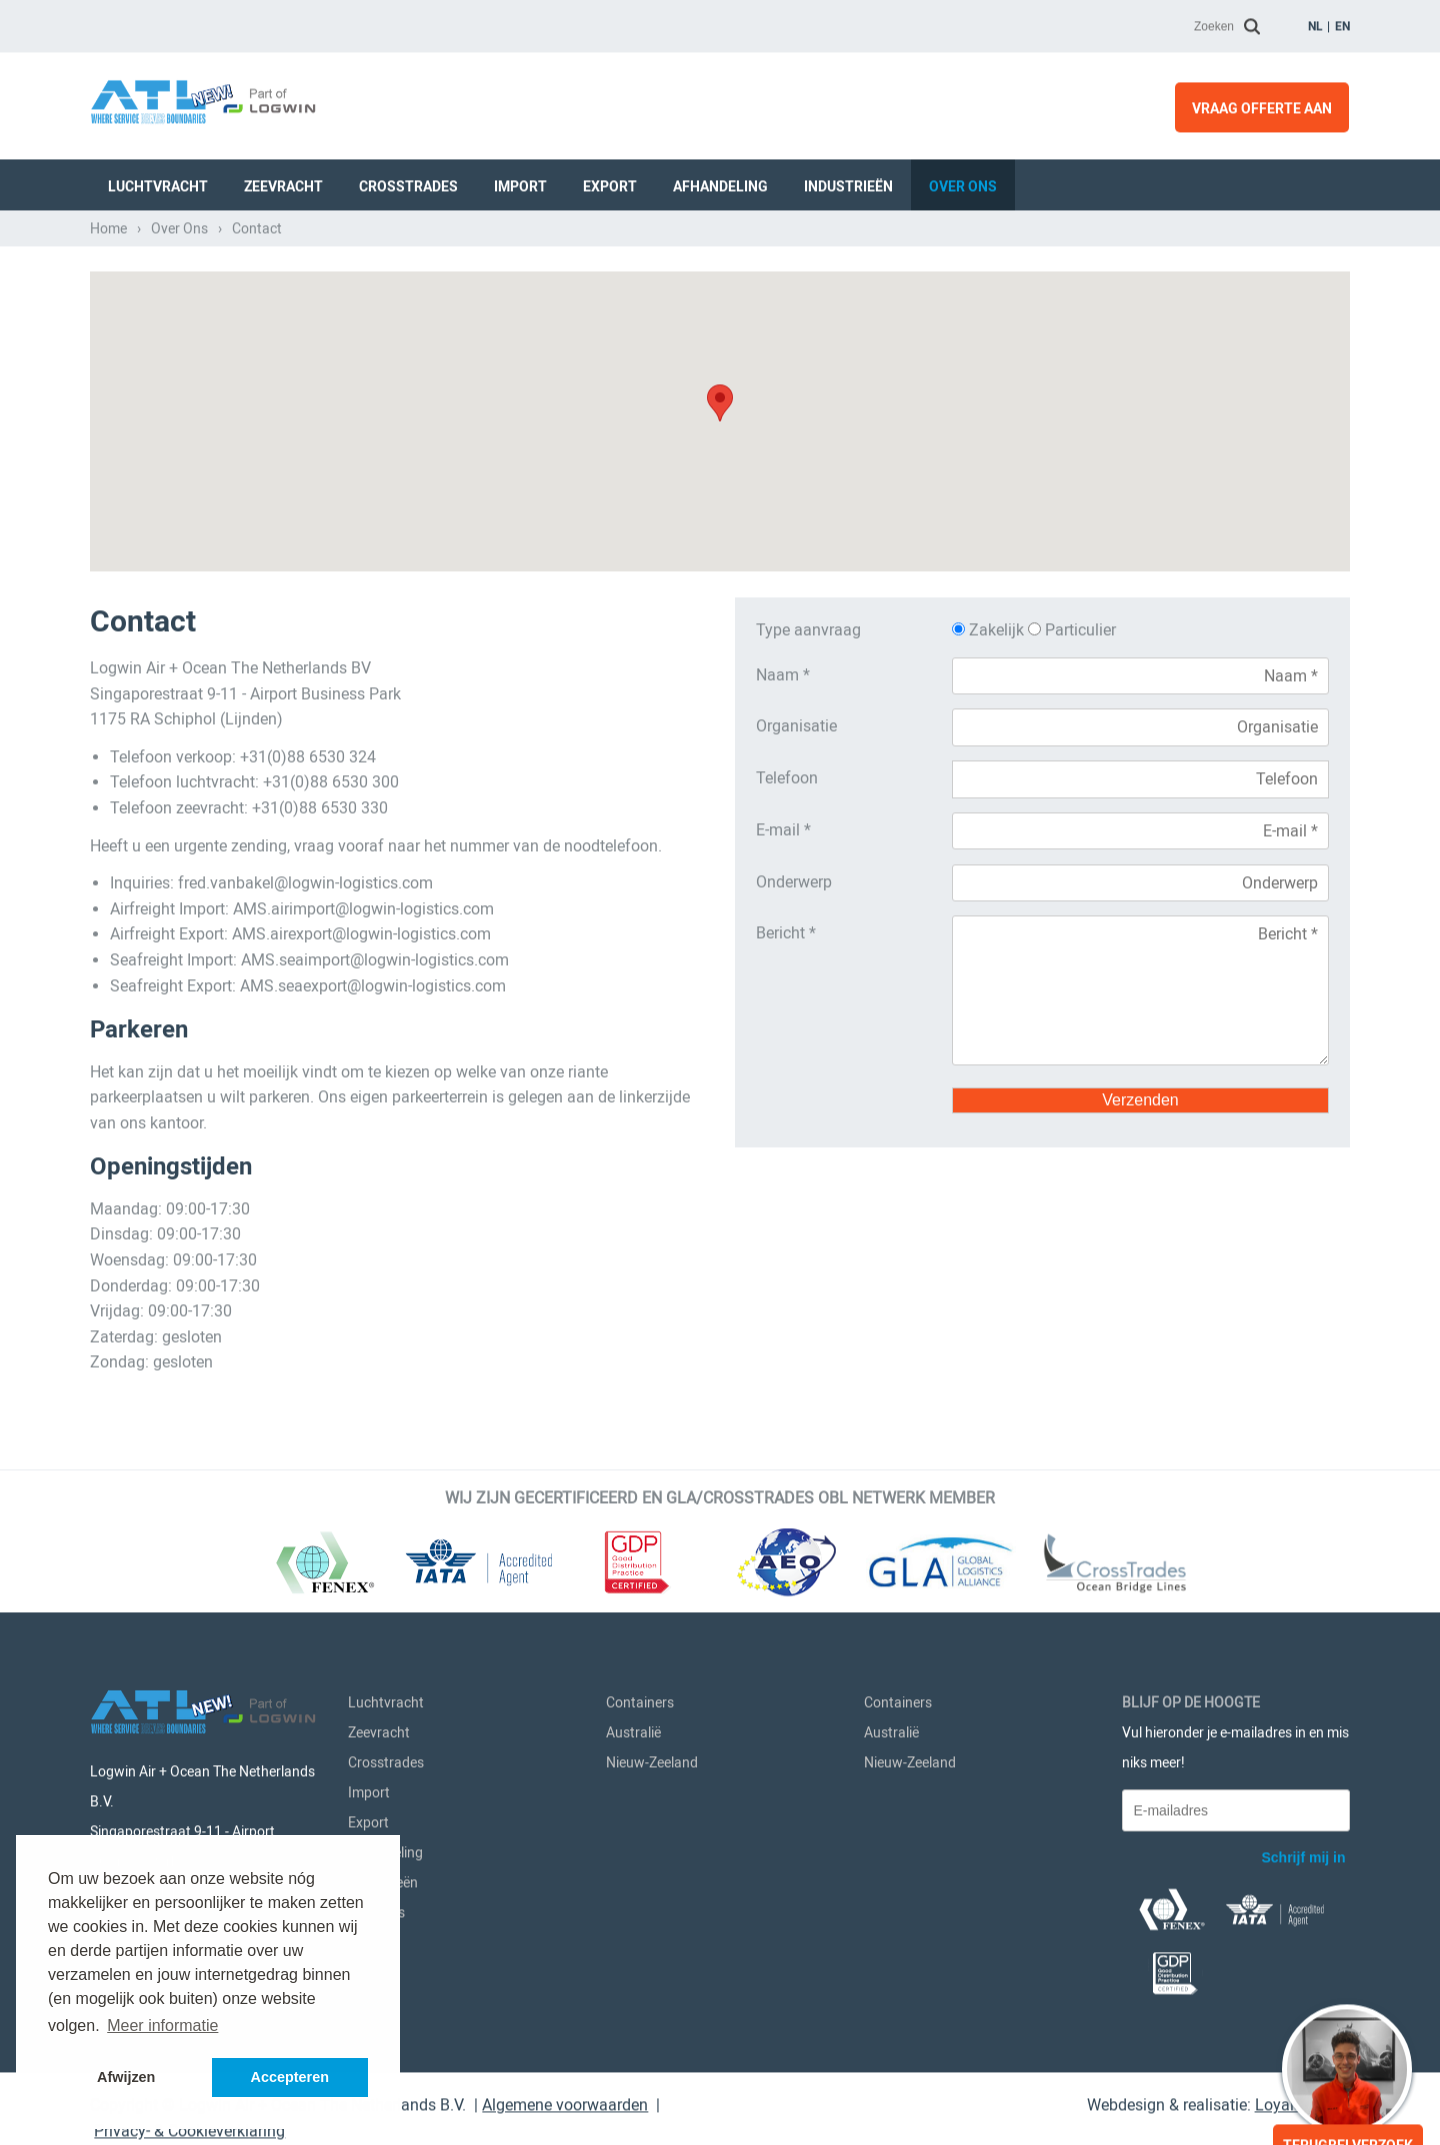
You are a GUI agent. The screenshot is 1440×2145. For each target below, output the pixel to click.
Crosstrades (408, 182)
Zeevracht (283, 182)
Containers (640, 1699)
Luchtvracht (158, 182)
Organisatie (796, 722)
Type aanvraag (808, 626)
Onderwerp (794, 877)
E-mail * (783, 825)
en (1342, 22)
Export (610, 182)
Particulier (1072, 626)
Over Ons (963, 182)
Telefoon (787, 774)
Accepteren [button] (290, 2077)
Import (520, 182)
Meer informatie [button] (162, 2025)
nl (1315, 22)
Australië (633, 1729)
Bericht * (786, 929)
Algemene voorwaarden (565, 2101)
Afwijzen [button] (126, 2077)
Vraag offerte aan (1262, 104)
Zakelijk (990, 626)
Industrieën (848, 182)
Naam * (783, 670)
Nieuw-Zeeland (652, 1759)
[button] (720, 399)
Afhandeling (720, 182)
